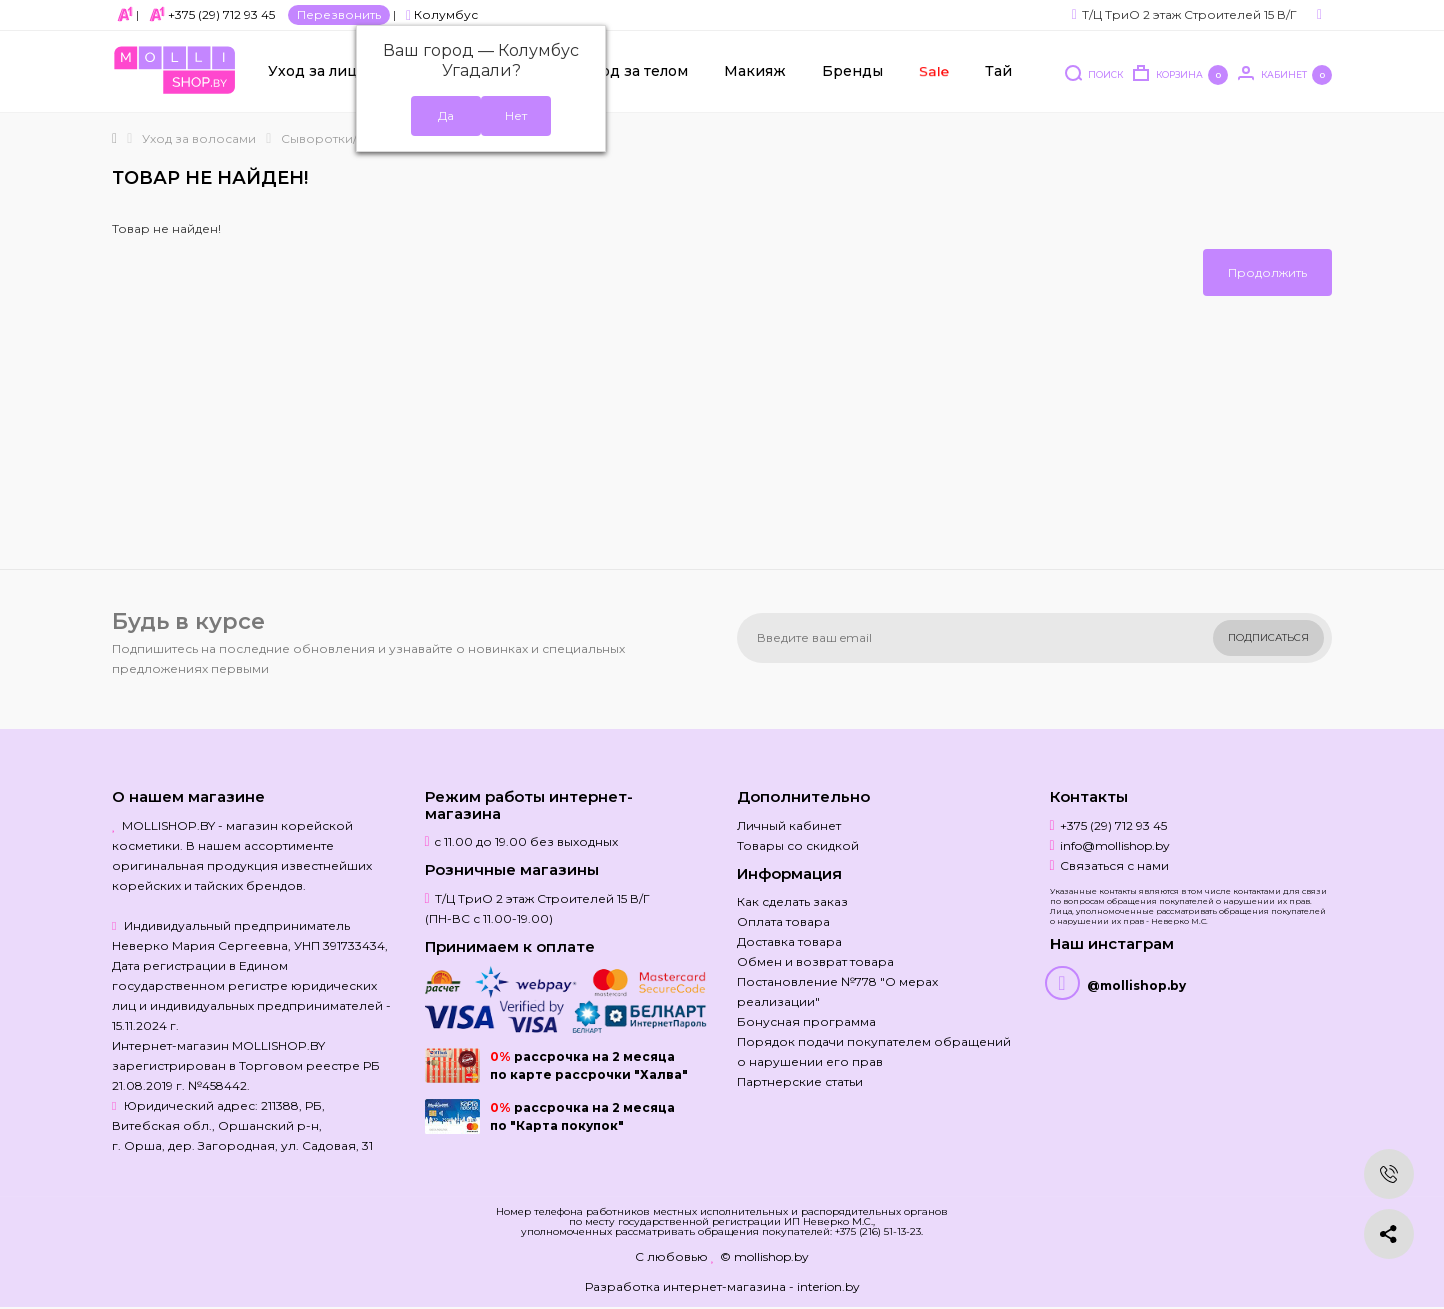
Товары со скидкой (798, 845)
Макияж (755, 71)
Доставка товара (789, 941)
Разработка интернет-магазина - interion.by (722, 1286)
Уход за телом (635, 71)
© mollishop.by (764, 1256)
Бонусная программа (806, 1021)
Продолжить (1267, 272)
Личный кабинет (789, 825)
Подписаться (1268, 637)
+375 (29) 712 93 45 (221, 14)
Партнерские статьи (800, 1081)
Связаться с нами (1114, 865)
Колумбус (442, 14)
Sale (933, 71)
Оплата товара (783, 921)
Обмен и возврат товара (815, 961)
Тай (998, 71)
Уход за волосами (199, 138)
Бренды (852, 71)
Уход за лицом (323, 71)
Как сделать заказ (792, 901)
